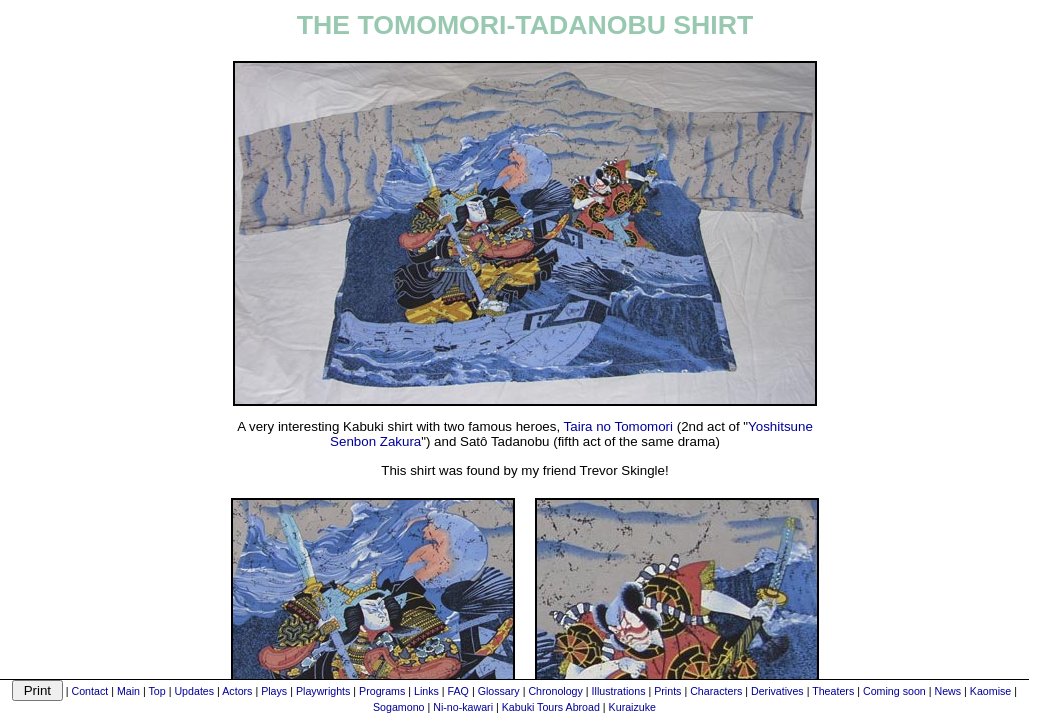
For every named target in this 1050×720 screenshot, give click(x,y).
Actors (237, 691)
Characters (716, 691)
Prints (667, 691)
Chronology (555, 691)
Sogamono (399, 707)
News (947, 691)
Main (128, 691)
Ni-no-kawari (463, 707)
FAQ (458, 691)
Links (426, 691)
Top (157, 691)
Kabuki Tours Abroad (551, 707)
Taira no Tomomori (618, 426)
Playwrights (323, 691)
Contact (89, 691)
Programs (382, 691)
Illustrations (619, 691)
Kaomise (990, 691)
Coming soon (894, 691)
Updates (194, 691)
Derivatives (777, 691)
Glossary (499, 691)
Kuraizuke (632, 707)
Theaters (833, 691)
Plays (274, 691)
